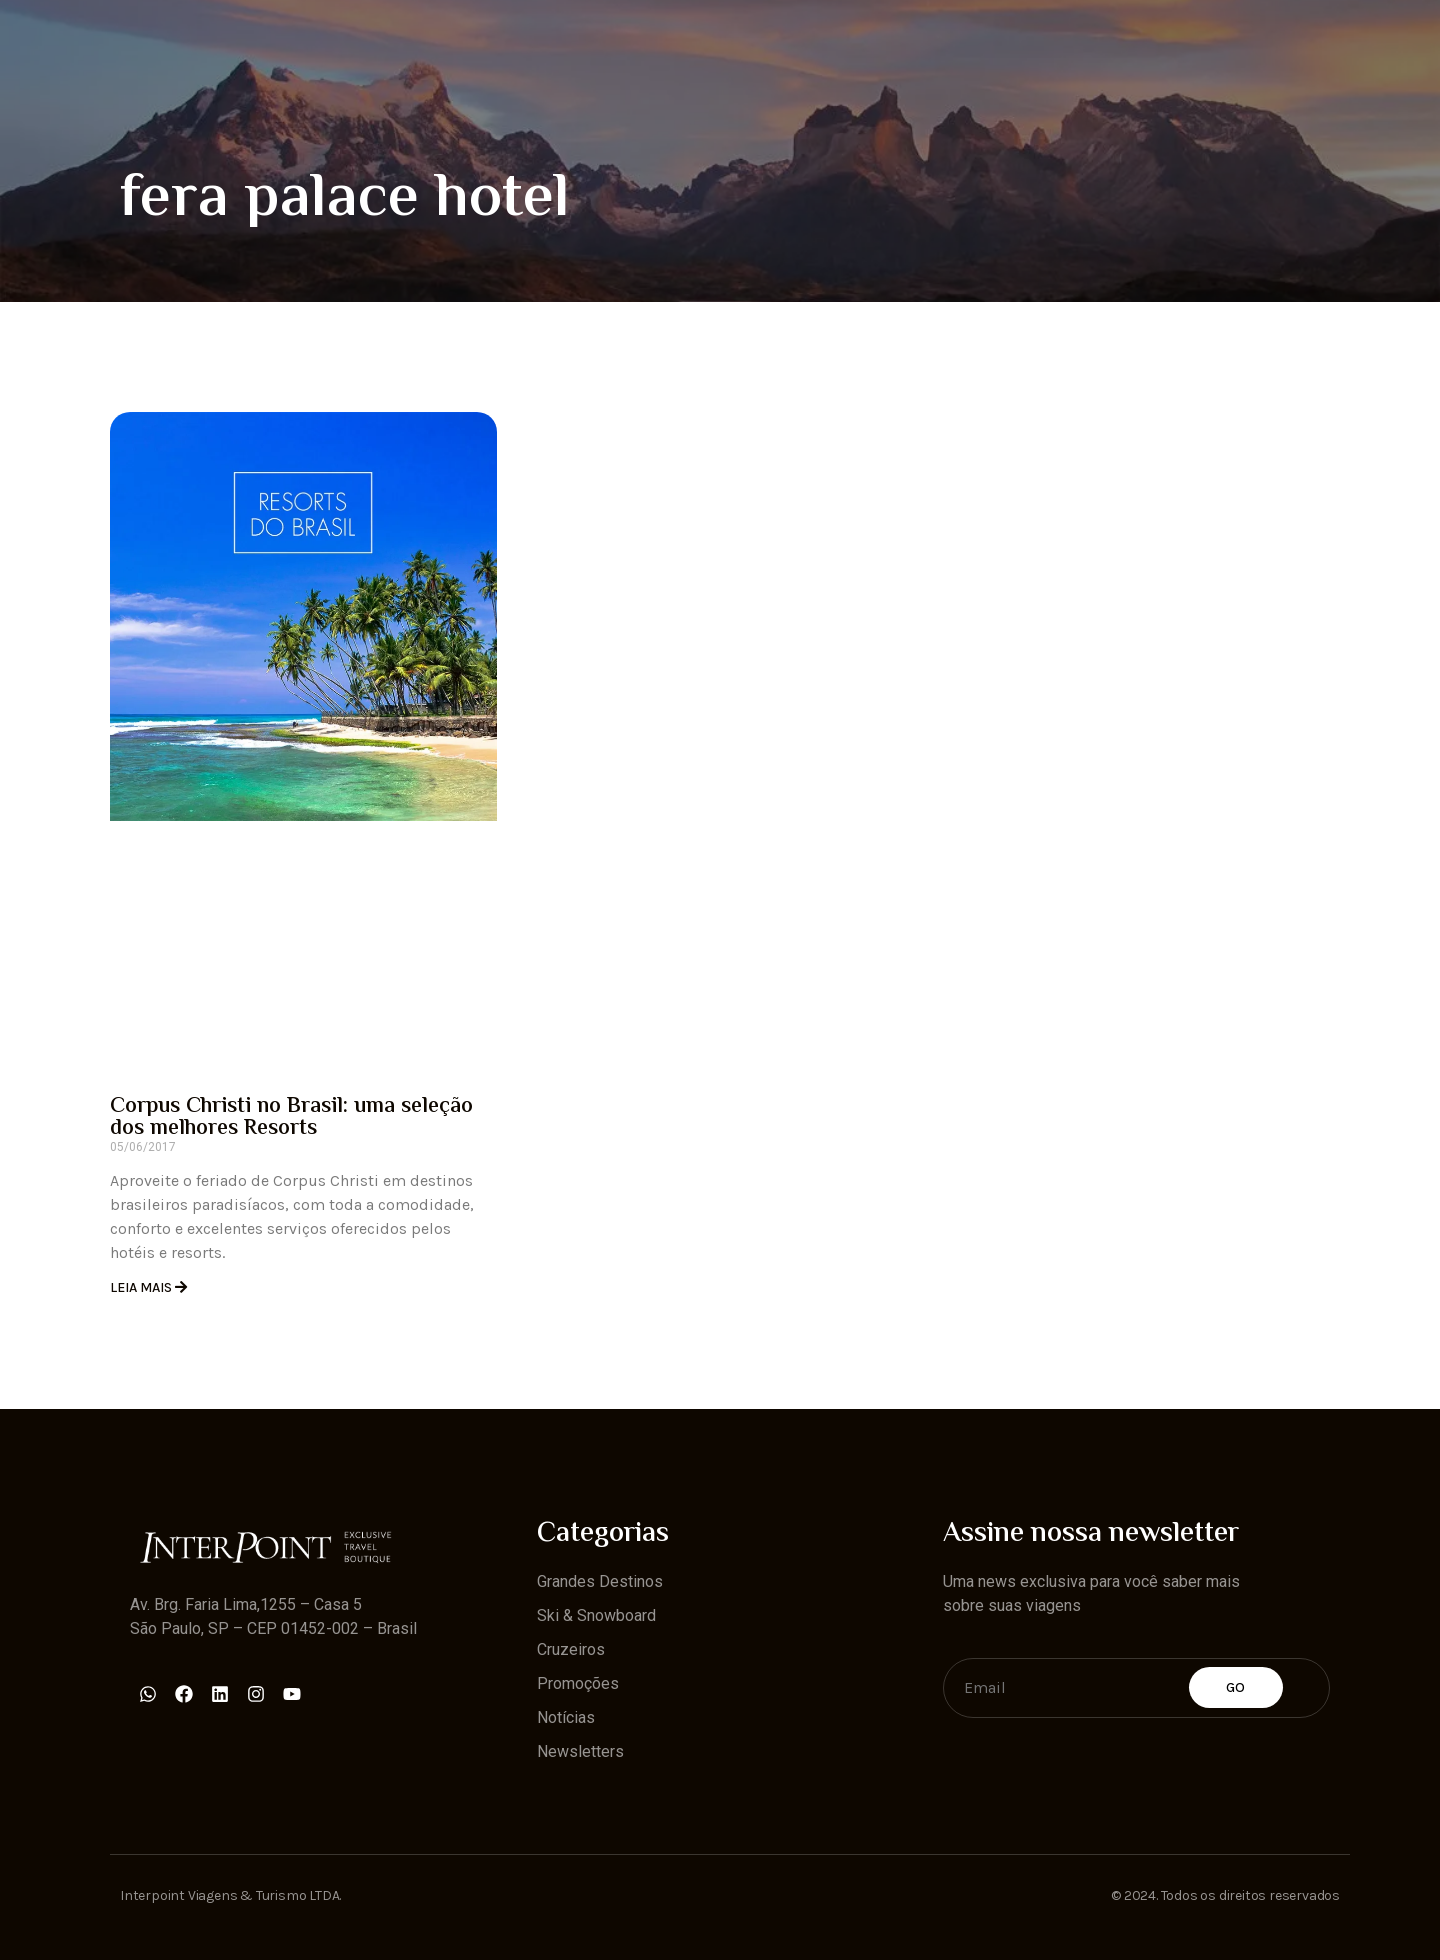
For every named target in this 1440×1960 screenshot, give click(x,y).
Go (1236, 1687)
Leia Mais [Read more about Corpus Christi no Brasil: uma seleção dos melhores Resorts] (142, 1287)
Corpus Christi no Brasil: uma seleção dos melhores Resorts (291, 1118)
